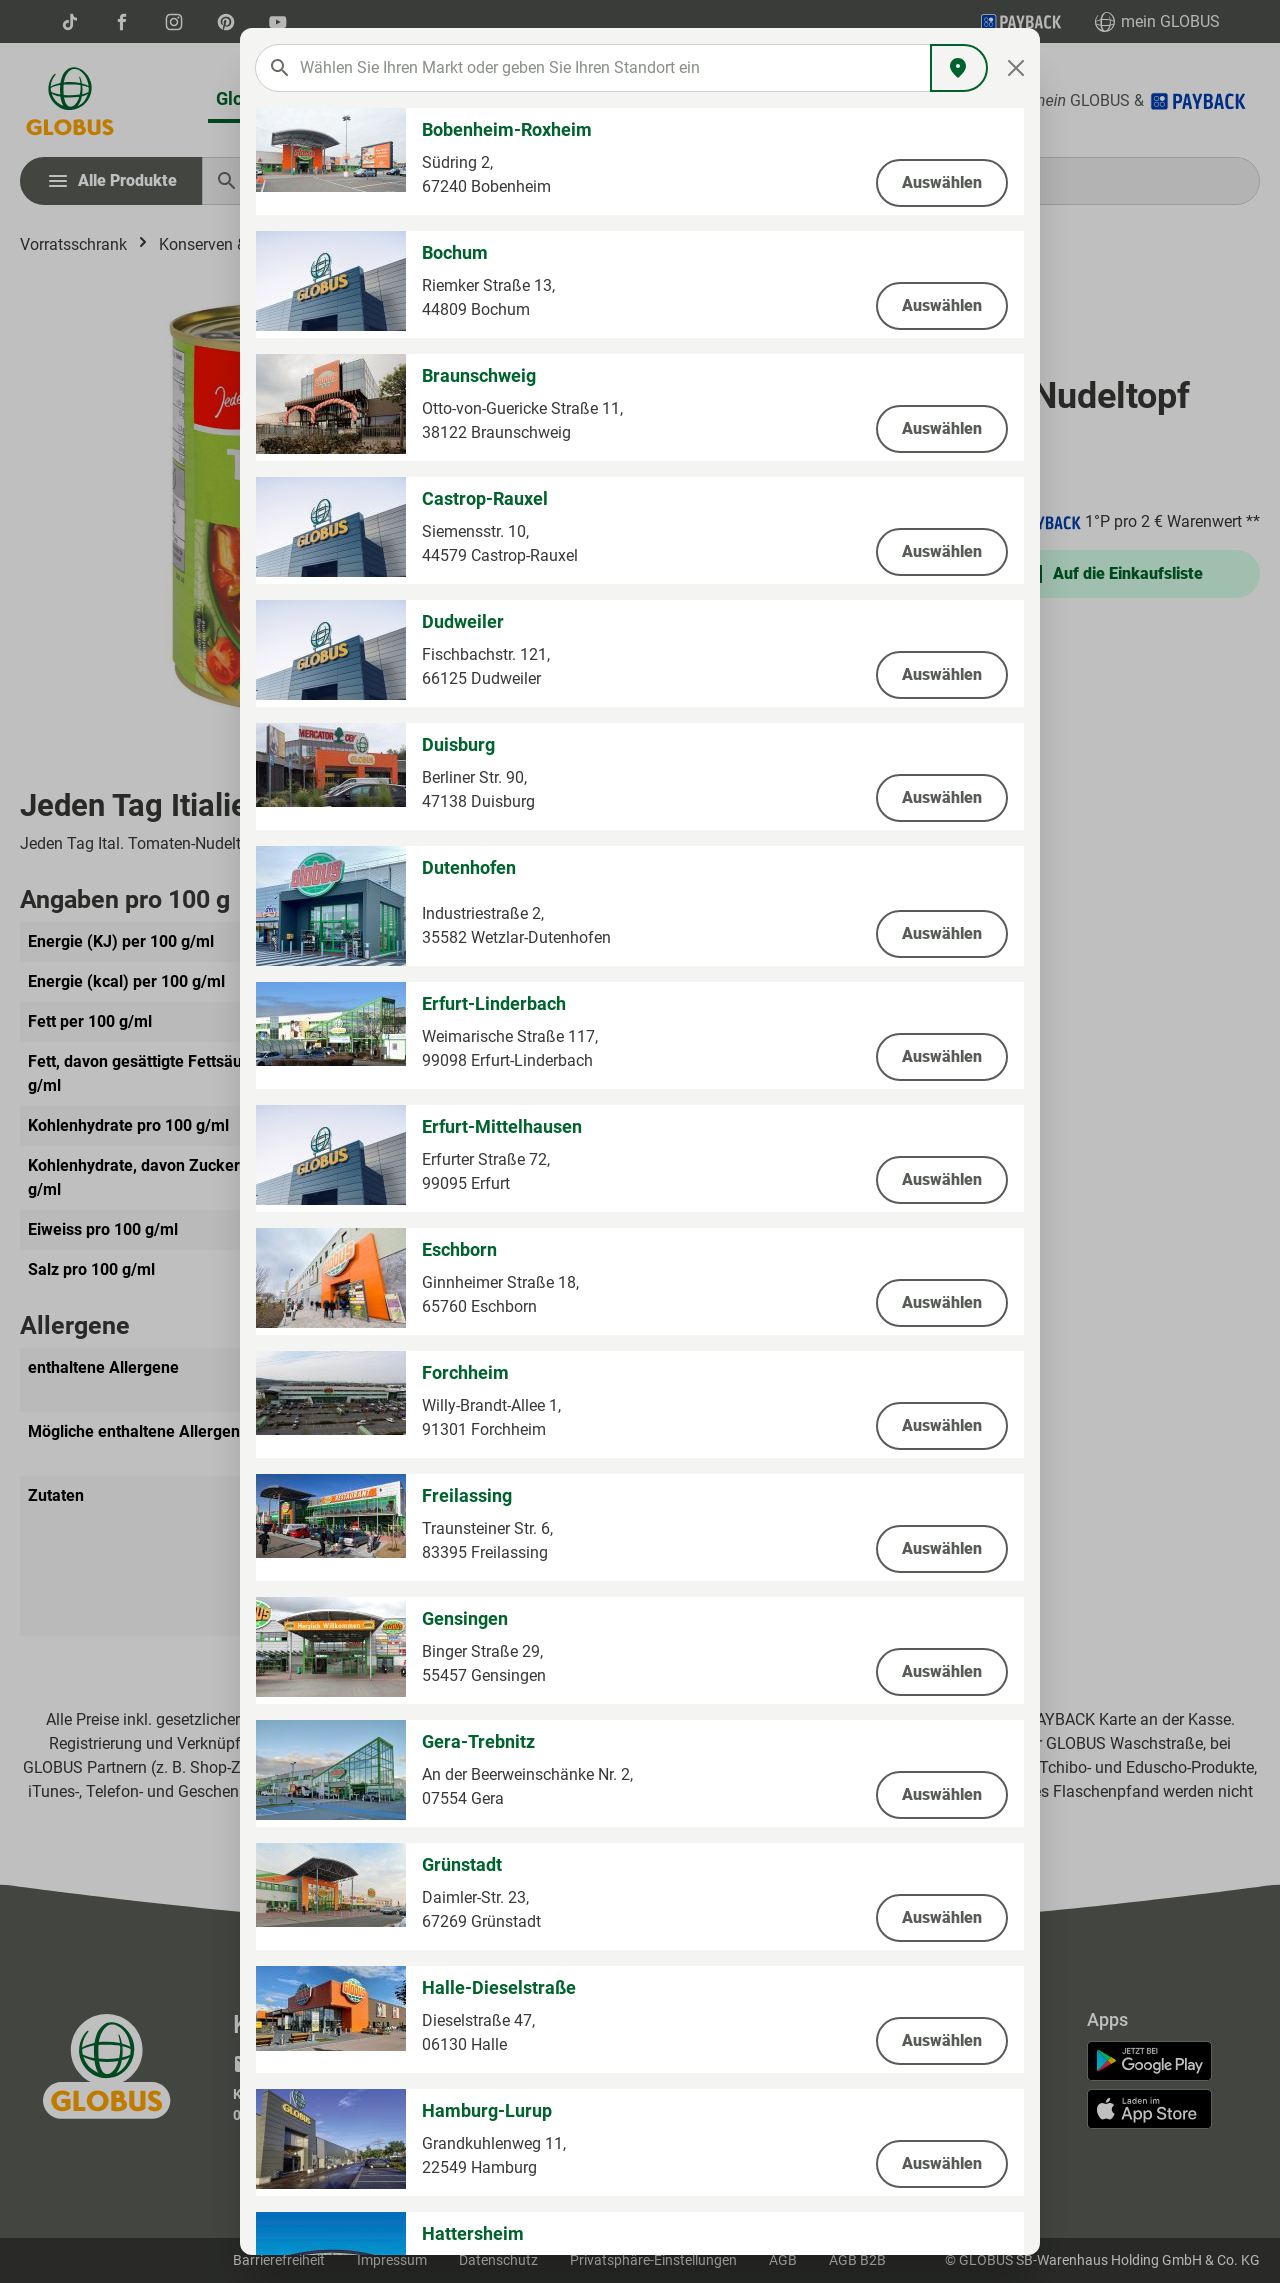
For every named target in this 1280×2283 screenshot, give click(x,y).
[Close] (1016, 68)
